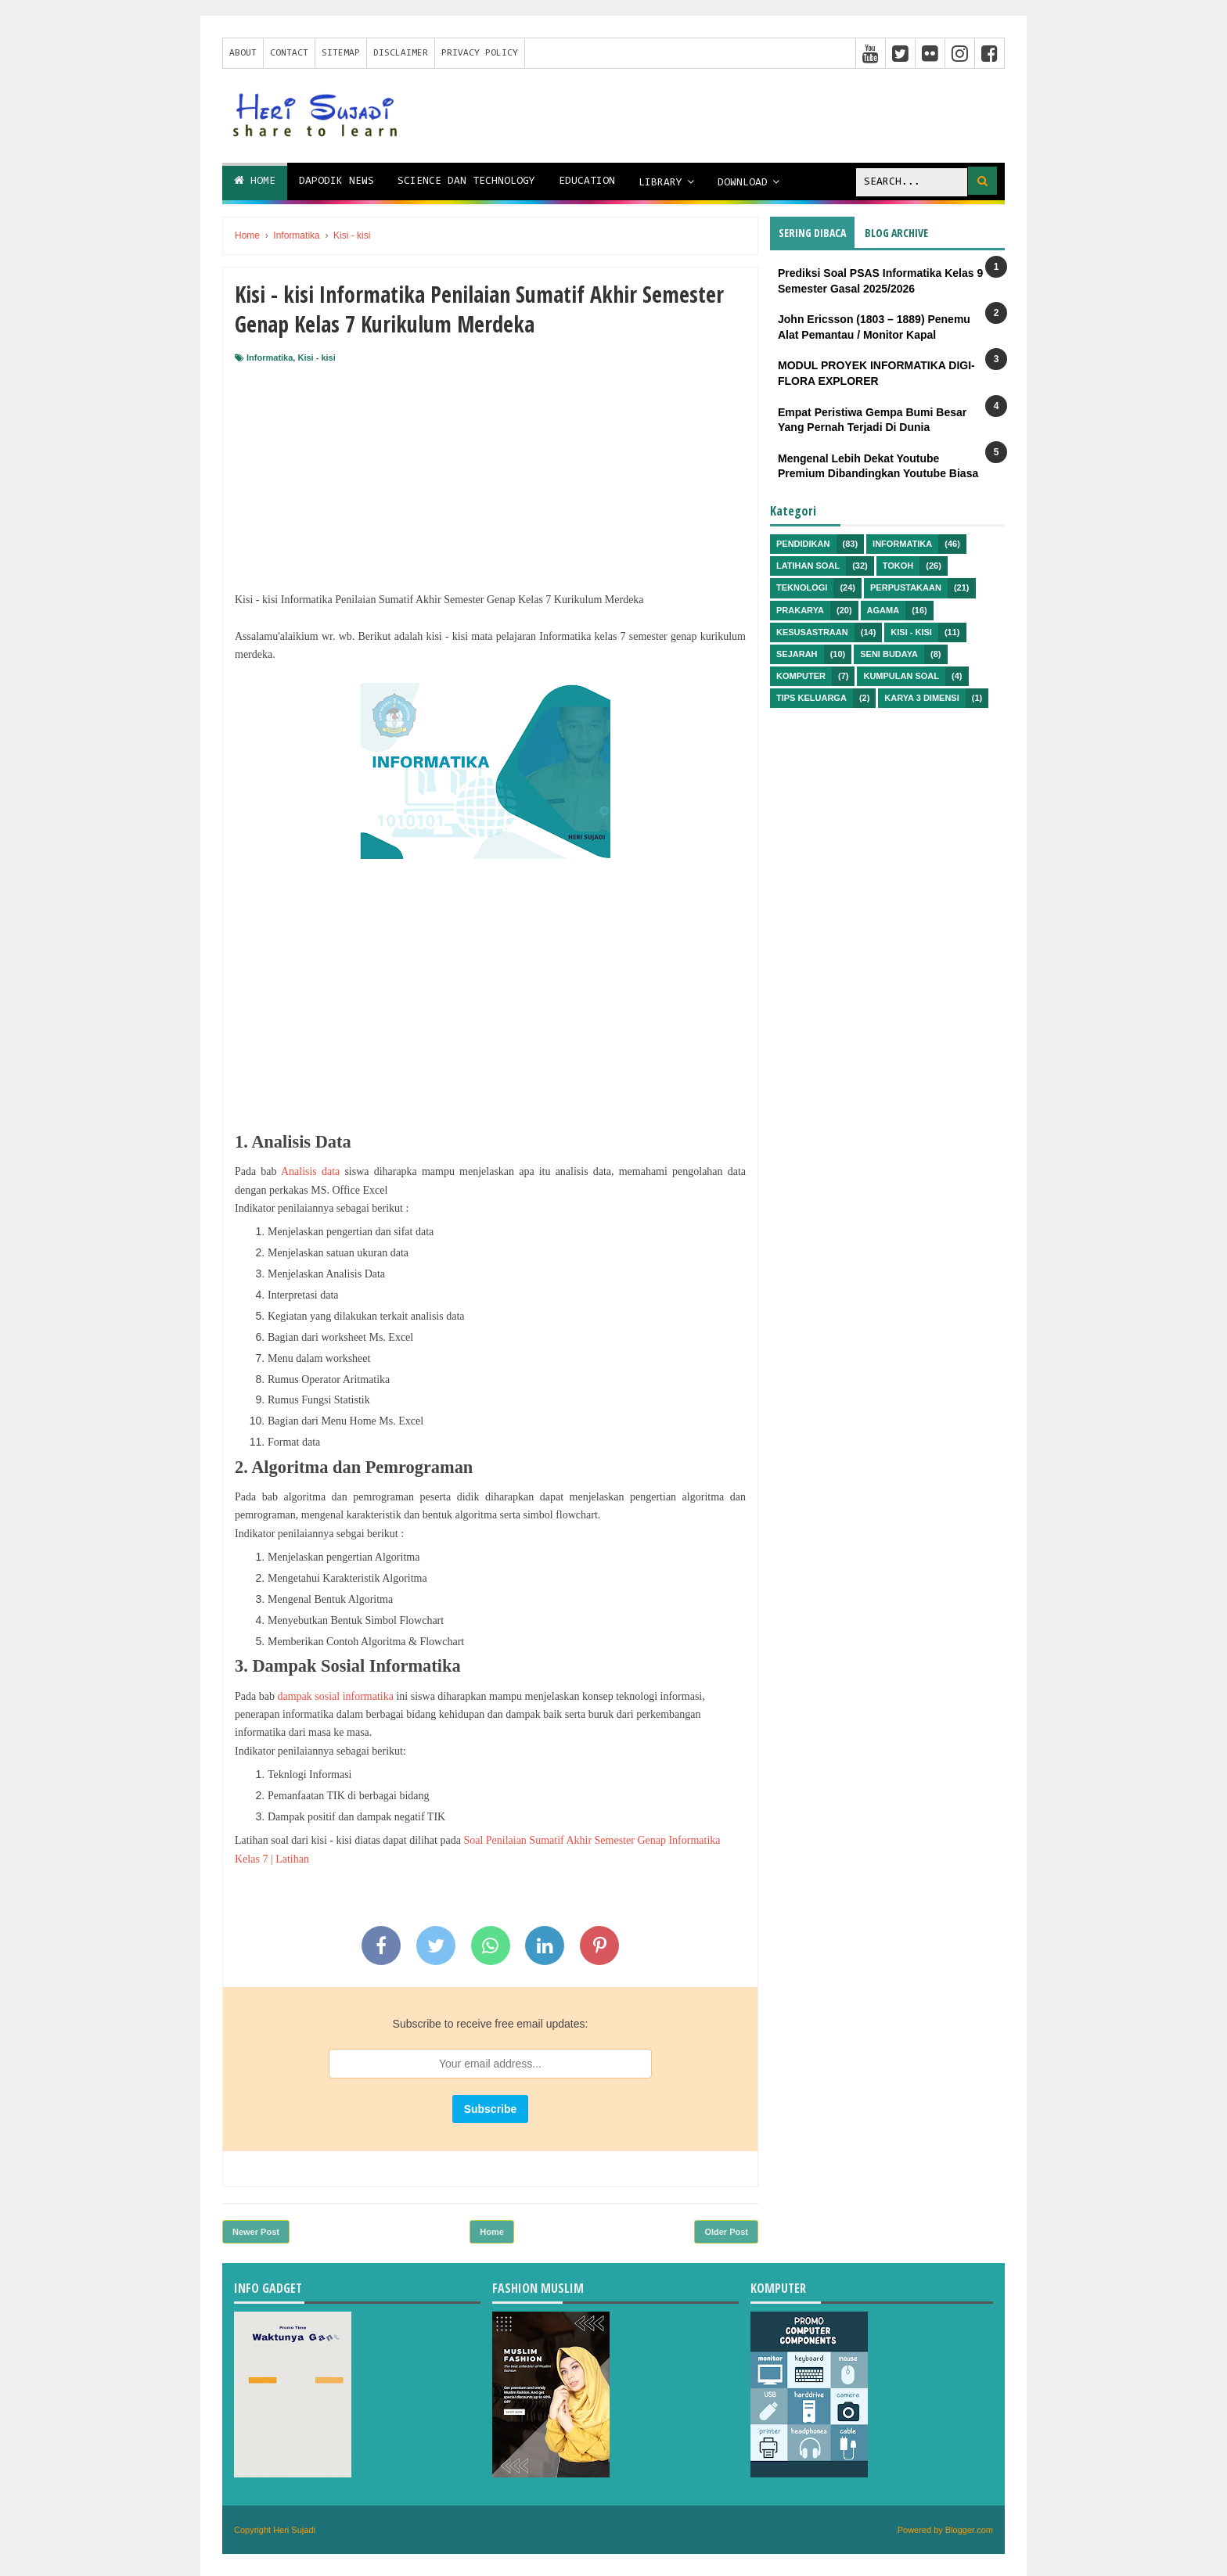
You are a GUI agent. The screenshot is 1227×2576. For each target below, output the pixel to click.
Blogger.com (969, 2530)
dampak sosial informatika (335, 1696)
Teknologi (801, 587)
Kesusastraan (812, 632)
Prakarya (800, 610)
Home (254, 180)
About (243, 53)
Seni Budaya (889, 654)
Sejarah (797, 654)
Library (660, 183)
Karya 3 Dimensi (921, 697)
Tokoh (898, 565)
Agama (883, 610)
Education (587, 181)
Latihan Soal (808, 565)
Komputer (801, 676)
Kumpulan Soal (901, 676)
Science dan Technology (466, 181)
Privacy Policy (479, 53)
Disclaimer (400, 53)
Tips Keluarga (811, 697)
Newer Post (255, 2231)
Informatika (269, 357)
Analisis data (310, 1171)
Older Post (726, 2231)
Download (743, 183)
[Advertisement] (490, 481)
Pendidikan (802, 543)
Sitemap (341, 53)
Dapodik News (336, 181)
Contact (289, 53)
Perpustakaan (905, 587)
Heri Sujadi (294, 2530)
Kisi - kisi (316, 357)
